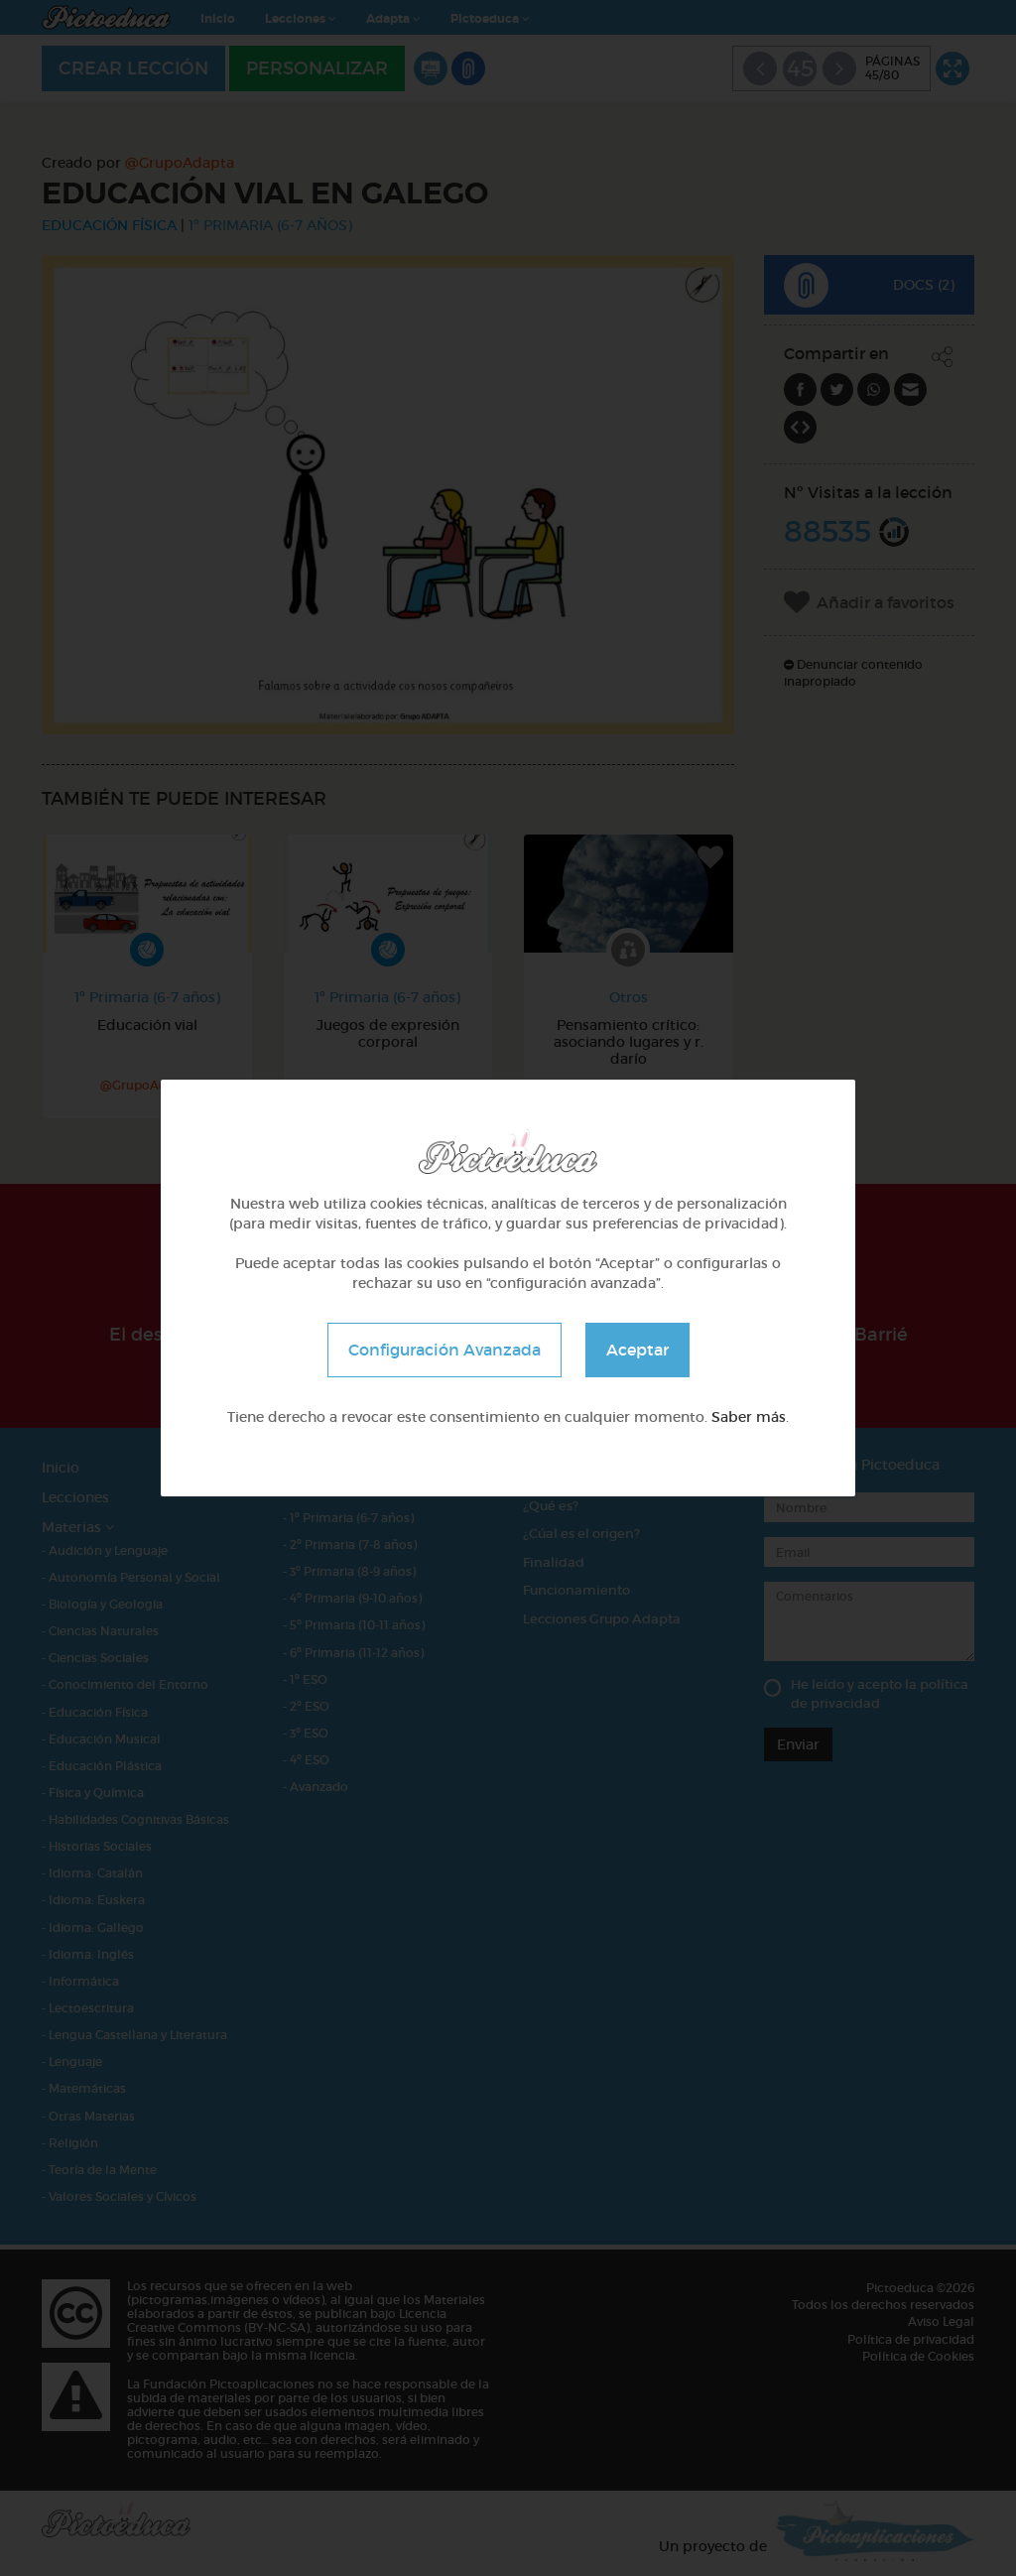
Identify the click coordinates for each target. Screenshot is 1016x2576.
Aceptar (637, 1349)
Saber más (748, 1417)
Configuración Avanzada (444, 1349)
